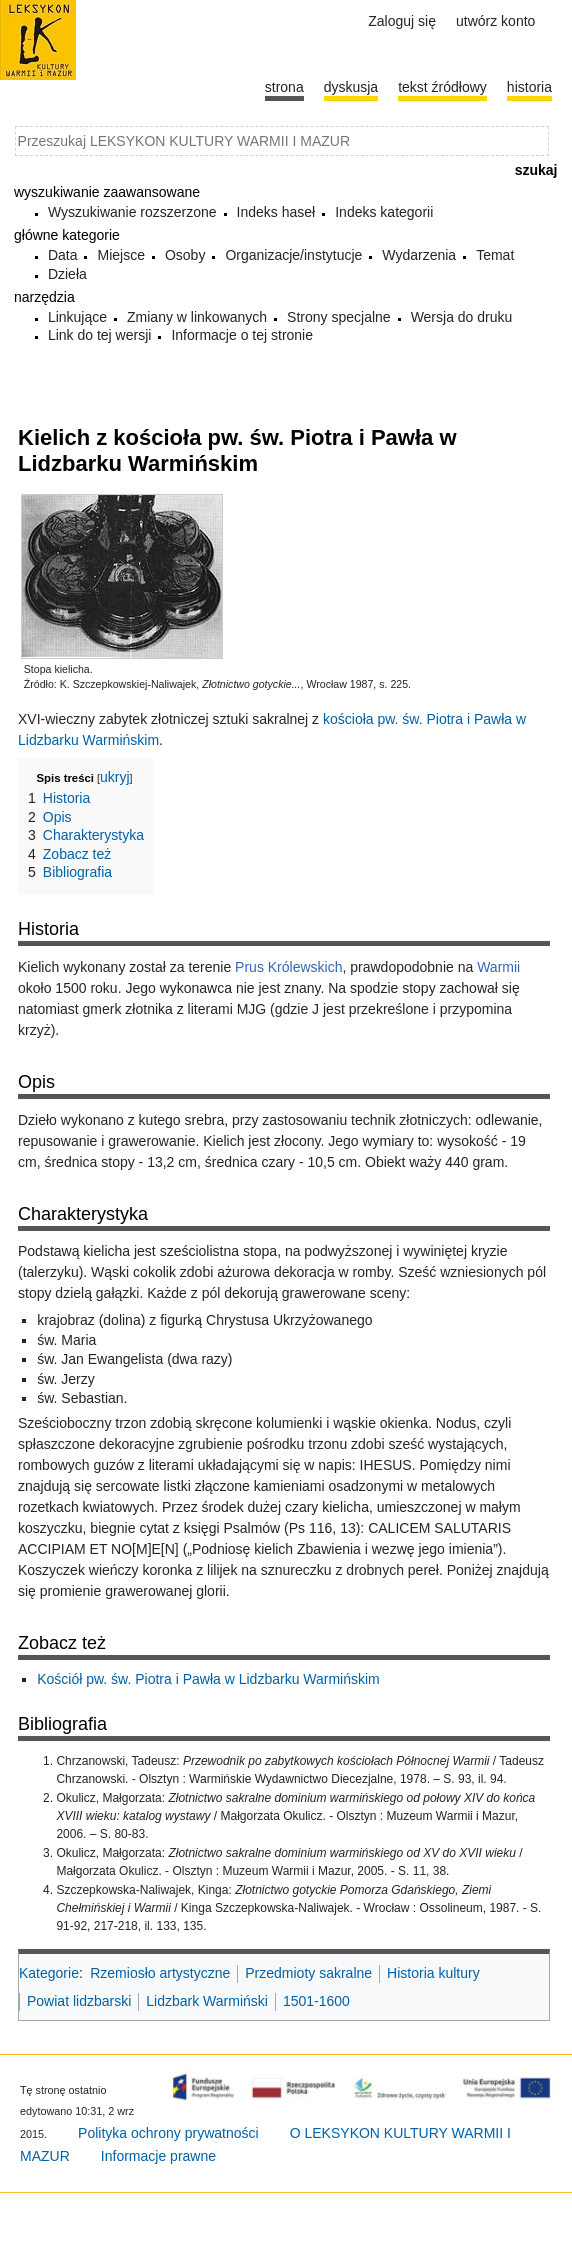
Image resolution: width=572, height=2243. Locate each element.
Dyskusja (351, 87)
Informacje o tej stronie (242, 335)
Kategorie (49, 1973)
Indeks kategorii (384, 212)
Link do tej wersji (100, 335)
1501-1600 (316, 2001)
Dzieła (67, 274)
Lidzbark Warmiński (207, 2001)
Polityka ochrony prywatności (168, 2133)
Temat (495, 255)
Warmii (498, 967)
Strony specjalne (339, 317)
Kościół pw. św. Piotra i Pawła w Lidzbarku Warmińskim (208, 1679)
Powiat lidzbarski (79, 2001)
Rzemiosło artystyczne (160, 1973)
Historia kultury (433, 1973)
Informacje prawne (158, 2156)
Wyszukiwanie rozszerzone (132, 212)
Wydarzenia (419, 255)
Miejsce (120, 255)
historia (529, 87)
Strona (284, 87)
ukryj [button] (115, 777)
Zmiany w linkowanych (197, 317)
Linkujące (77, 317)
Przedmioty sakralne (308, 1973)
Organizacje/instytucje (293, 255)
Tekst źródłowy (442, 87)
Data (63, 255)
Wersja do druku (462, 317)
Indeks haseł (276, 212)
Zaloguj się (402, 21)
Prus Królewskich (288, 967)
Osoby (185, 255)
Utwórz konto (495, 21)
